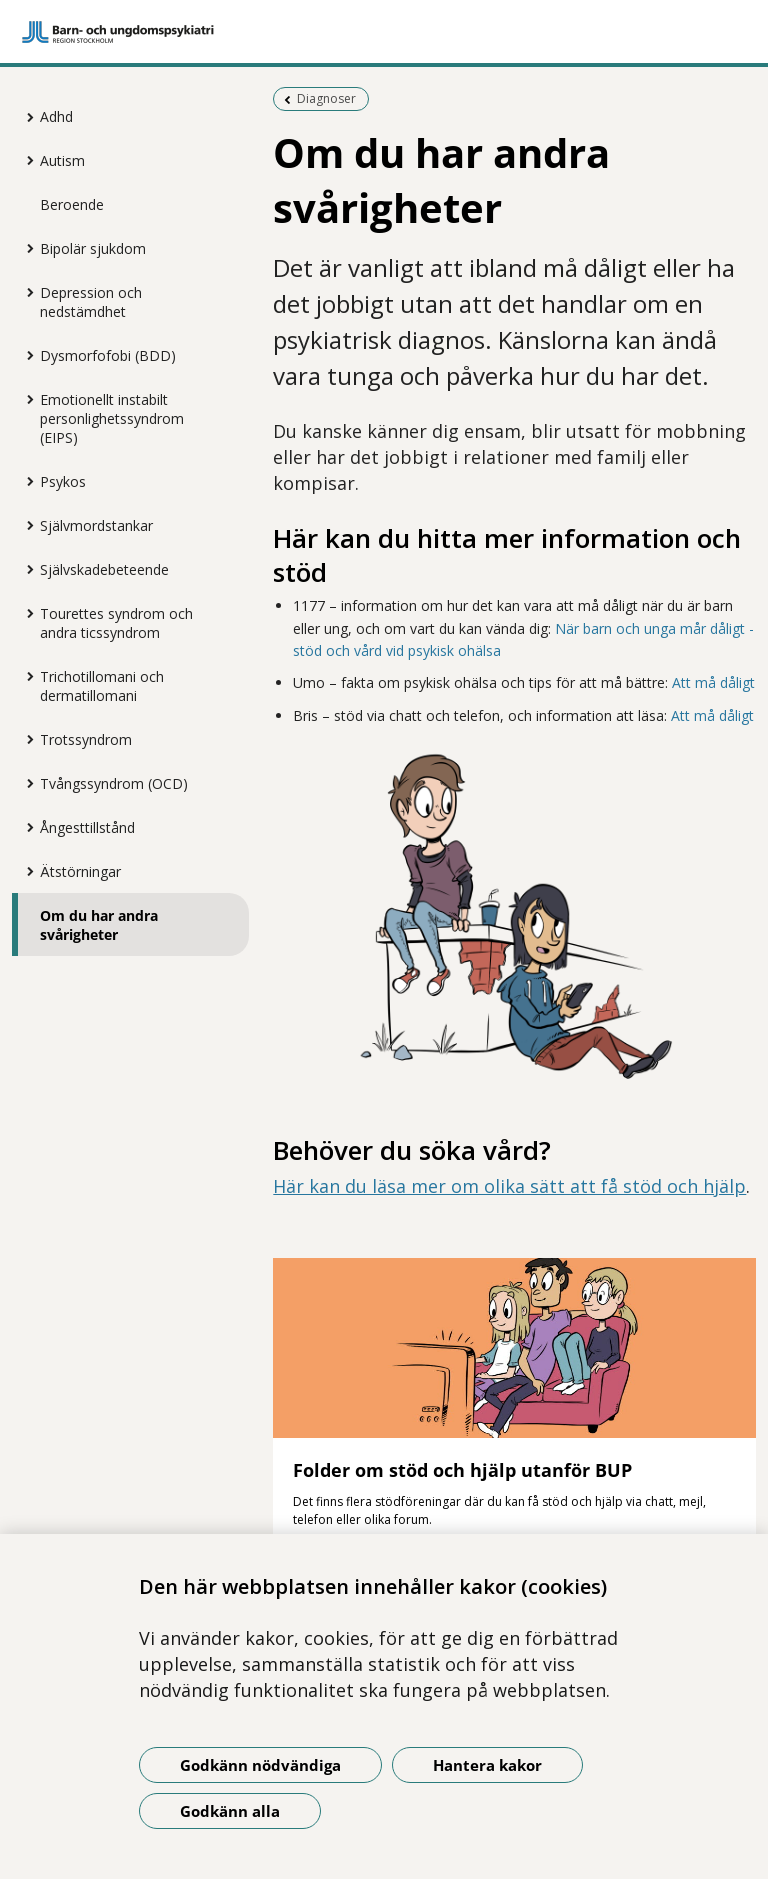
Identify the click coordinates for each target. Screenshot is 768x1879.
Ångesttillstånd (87, 827)
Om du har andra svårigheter (99, 925)
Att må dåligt (713, 682)
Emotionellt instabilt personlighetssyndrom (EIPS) (112, 418)
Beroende (72, 204)
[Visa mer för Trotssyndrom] (25, 739)
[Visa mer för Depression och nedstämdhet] (25, 292)
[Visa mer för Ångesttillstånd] (25, 827)
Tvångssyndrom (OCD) (114, 783)
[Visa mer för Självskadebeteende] (25, 569)
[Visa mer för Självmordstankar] (25, 525)
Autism (62, 160)
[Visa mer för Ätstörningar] (25, 871)
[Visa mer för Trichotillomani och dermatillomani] (25, 676)
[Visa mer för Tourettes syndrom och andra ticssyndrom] (25, 613)
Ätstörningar (80, 871)
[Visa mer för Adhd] (25, 117)
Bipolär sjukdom (93, 248)
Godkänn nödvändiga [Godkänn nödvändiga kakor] (260, 1765)
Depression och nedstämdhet (91, 302)
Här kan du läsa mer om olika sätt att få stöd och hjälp (509, 1186)
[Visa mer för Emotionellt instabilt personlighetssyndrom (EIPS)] (25, 399)
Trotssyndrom (86, 739)
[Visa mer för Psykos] (25, 481)
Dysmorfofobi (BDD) (108, 355)
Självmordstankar (96, 525)
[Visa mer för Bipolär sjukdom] (25, 248)
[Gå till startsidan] (384, 32)
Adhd (56, 116)
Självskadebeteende (104, 569)
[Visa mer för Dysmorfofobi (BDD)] (25, 355)
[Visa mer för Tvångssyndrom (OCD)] (25, 783)
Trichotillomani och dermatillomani (102, 686)
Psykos (63, 481)
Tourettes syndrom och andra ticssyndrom (116, 623)
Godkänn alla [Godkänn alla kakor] (230, 1811)
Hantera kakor (487, 1765)
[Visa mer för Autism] (25, 160)
